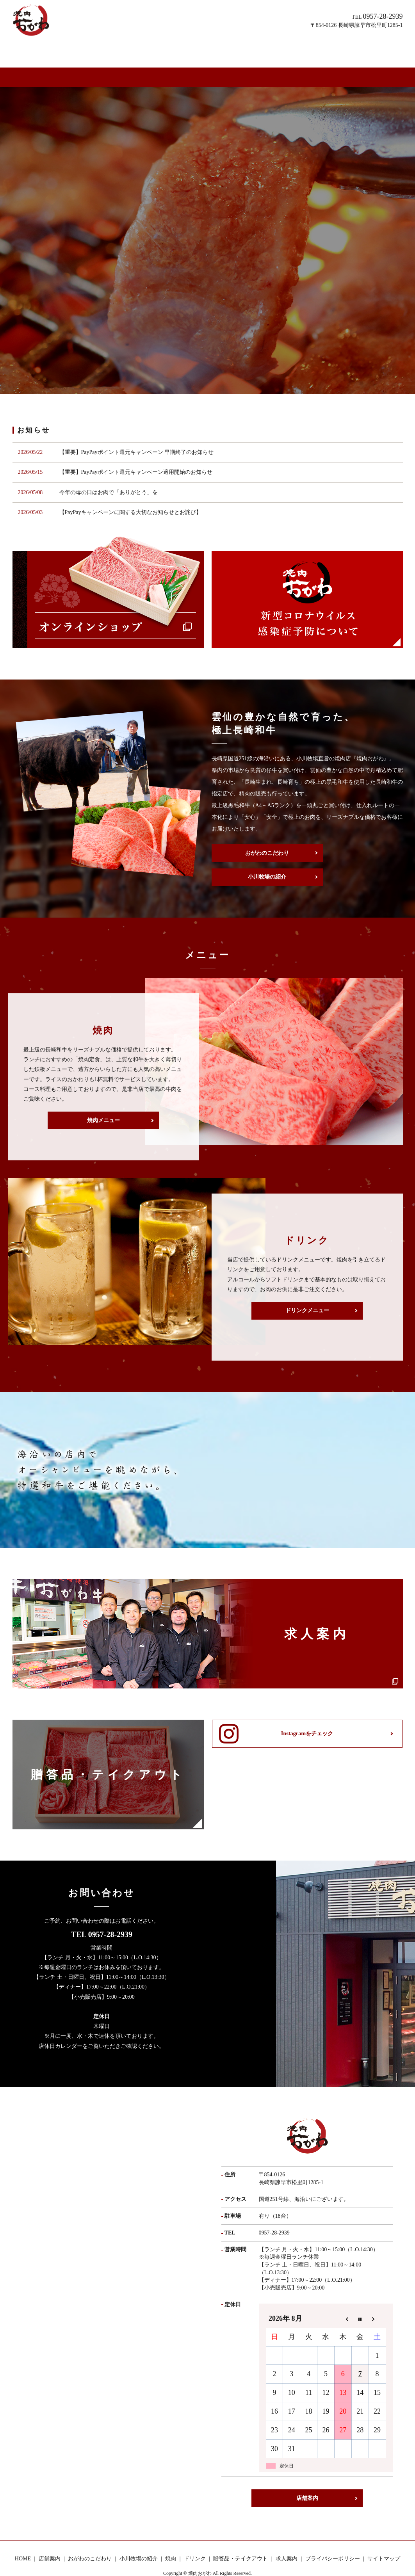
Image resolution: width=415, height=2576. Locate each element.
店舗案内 (74, 50)
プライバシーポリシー (332, 2536)
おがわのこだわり (112, 50)
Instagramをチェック (307, 1712)
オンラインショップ (338, 50)
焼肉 (188, 50)
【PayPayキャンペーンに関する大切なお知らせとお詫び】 (130, 485)
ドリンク (210, 50)
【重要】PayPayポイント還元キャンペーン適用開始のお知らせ (135, 445)
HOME (48, 50)
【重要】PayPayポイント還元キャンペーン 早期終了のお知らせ (136, 425)
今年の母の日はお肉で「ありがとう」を (108, 465)
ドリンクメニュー (307, 1287)
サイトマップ (383, 2536)
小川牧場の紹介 (158, 50)
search (372, 51)
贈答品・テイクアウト (254, 50)
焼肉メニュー (103, 1097)
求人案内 (298, 50)
